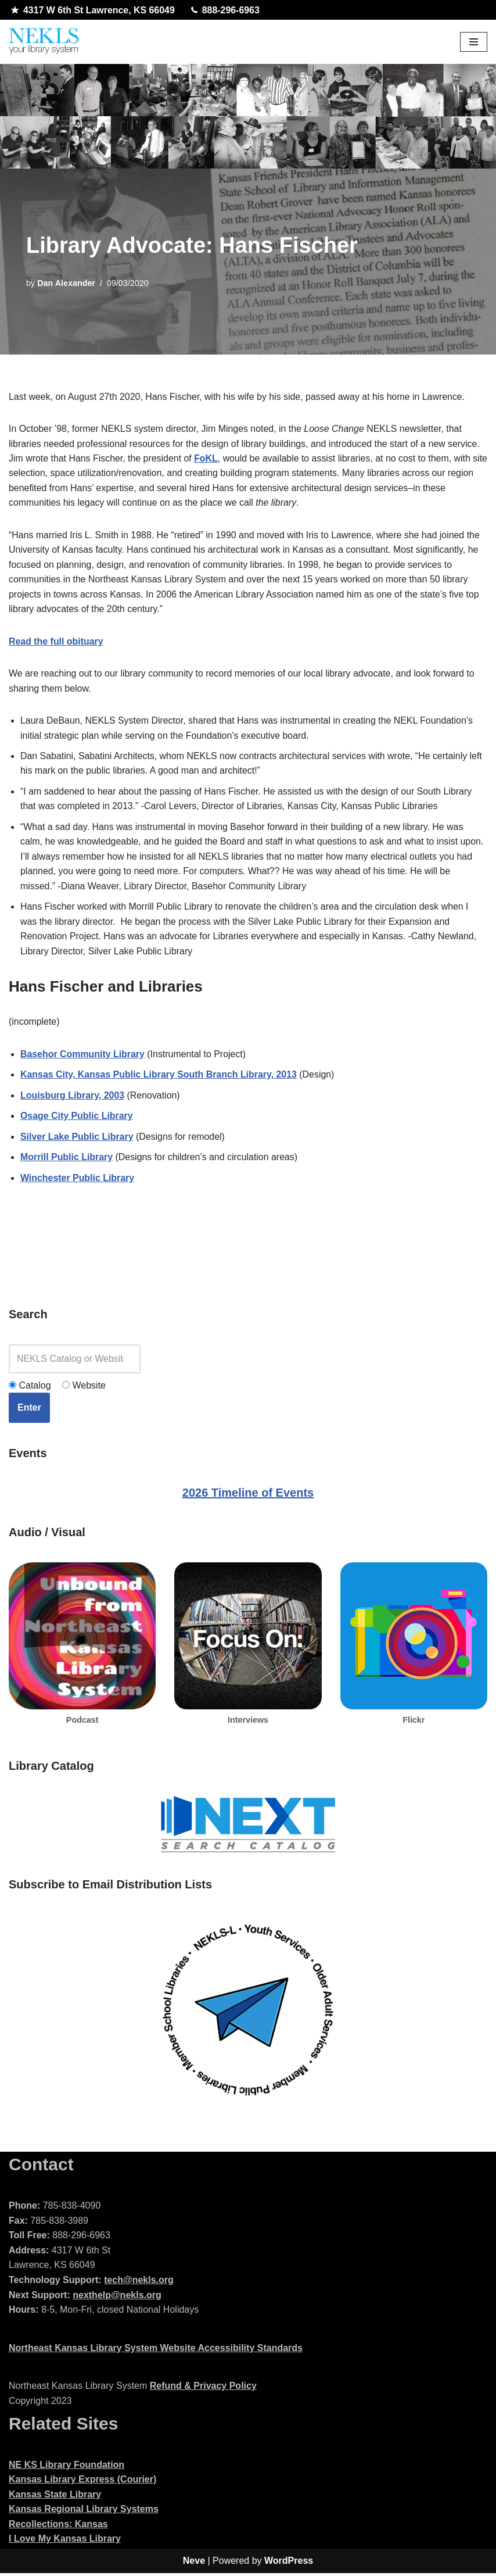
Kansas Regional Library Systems (84, 2512)
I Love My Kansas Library (65, 2542)
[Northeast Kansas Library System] (43, 42)
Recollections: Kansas (58, 2527)
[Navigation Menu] (473, 42)
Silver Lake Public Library (77, 1139)
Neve (194, 2563)
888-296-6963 (226, 10)
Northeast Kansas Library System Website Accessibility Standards (156, 2351)
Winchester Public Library (77, 1181)
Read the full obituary (56, 642)
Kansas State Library (55, 2497)
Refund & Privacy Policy (203, 2389)
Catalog (30, 1388)
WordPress (288, 2563)
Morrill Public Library (66, 1160)
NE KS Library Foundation (66, 2468)
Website (84, 1388)
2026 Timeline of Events (248, 1495)
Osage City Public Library (77, 1119)
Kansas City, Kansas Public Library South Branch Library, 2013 (159, 1077)
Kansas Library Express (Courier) (82, 2482)
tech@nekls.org (139, 2283)
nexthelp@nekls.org (117, 2298)
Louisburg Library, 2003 (72, 1098)
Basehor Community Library (82, 1056)
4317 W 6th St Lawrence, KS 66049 (93, 10)
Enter (29, 1410)
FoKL (207, 458)
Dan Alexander (66, 283)
